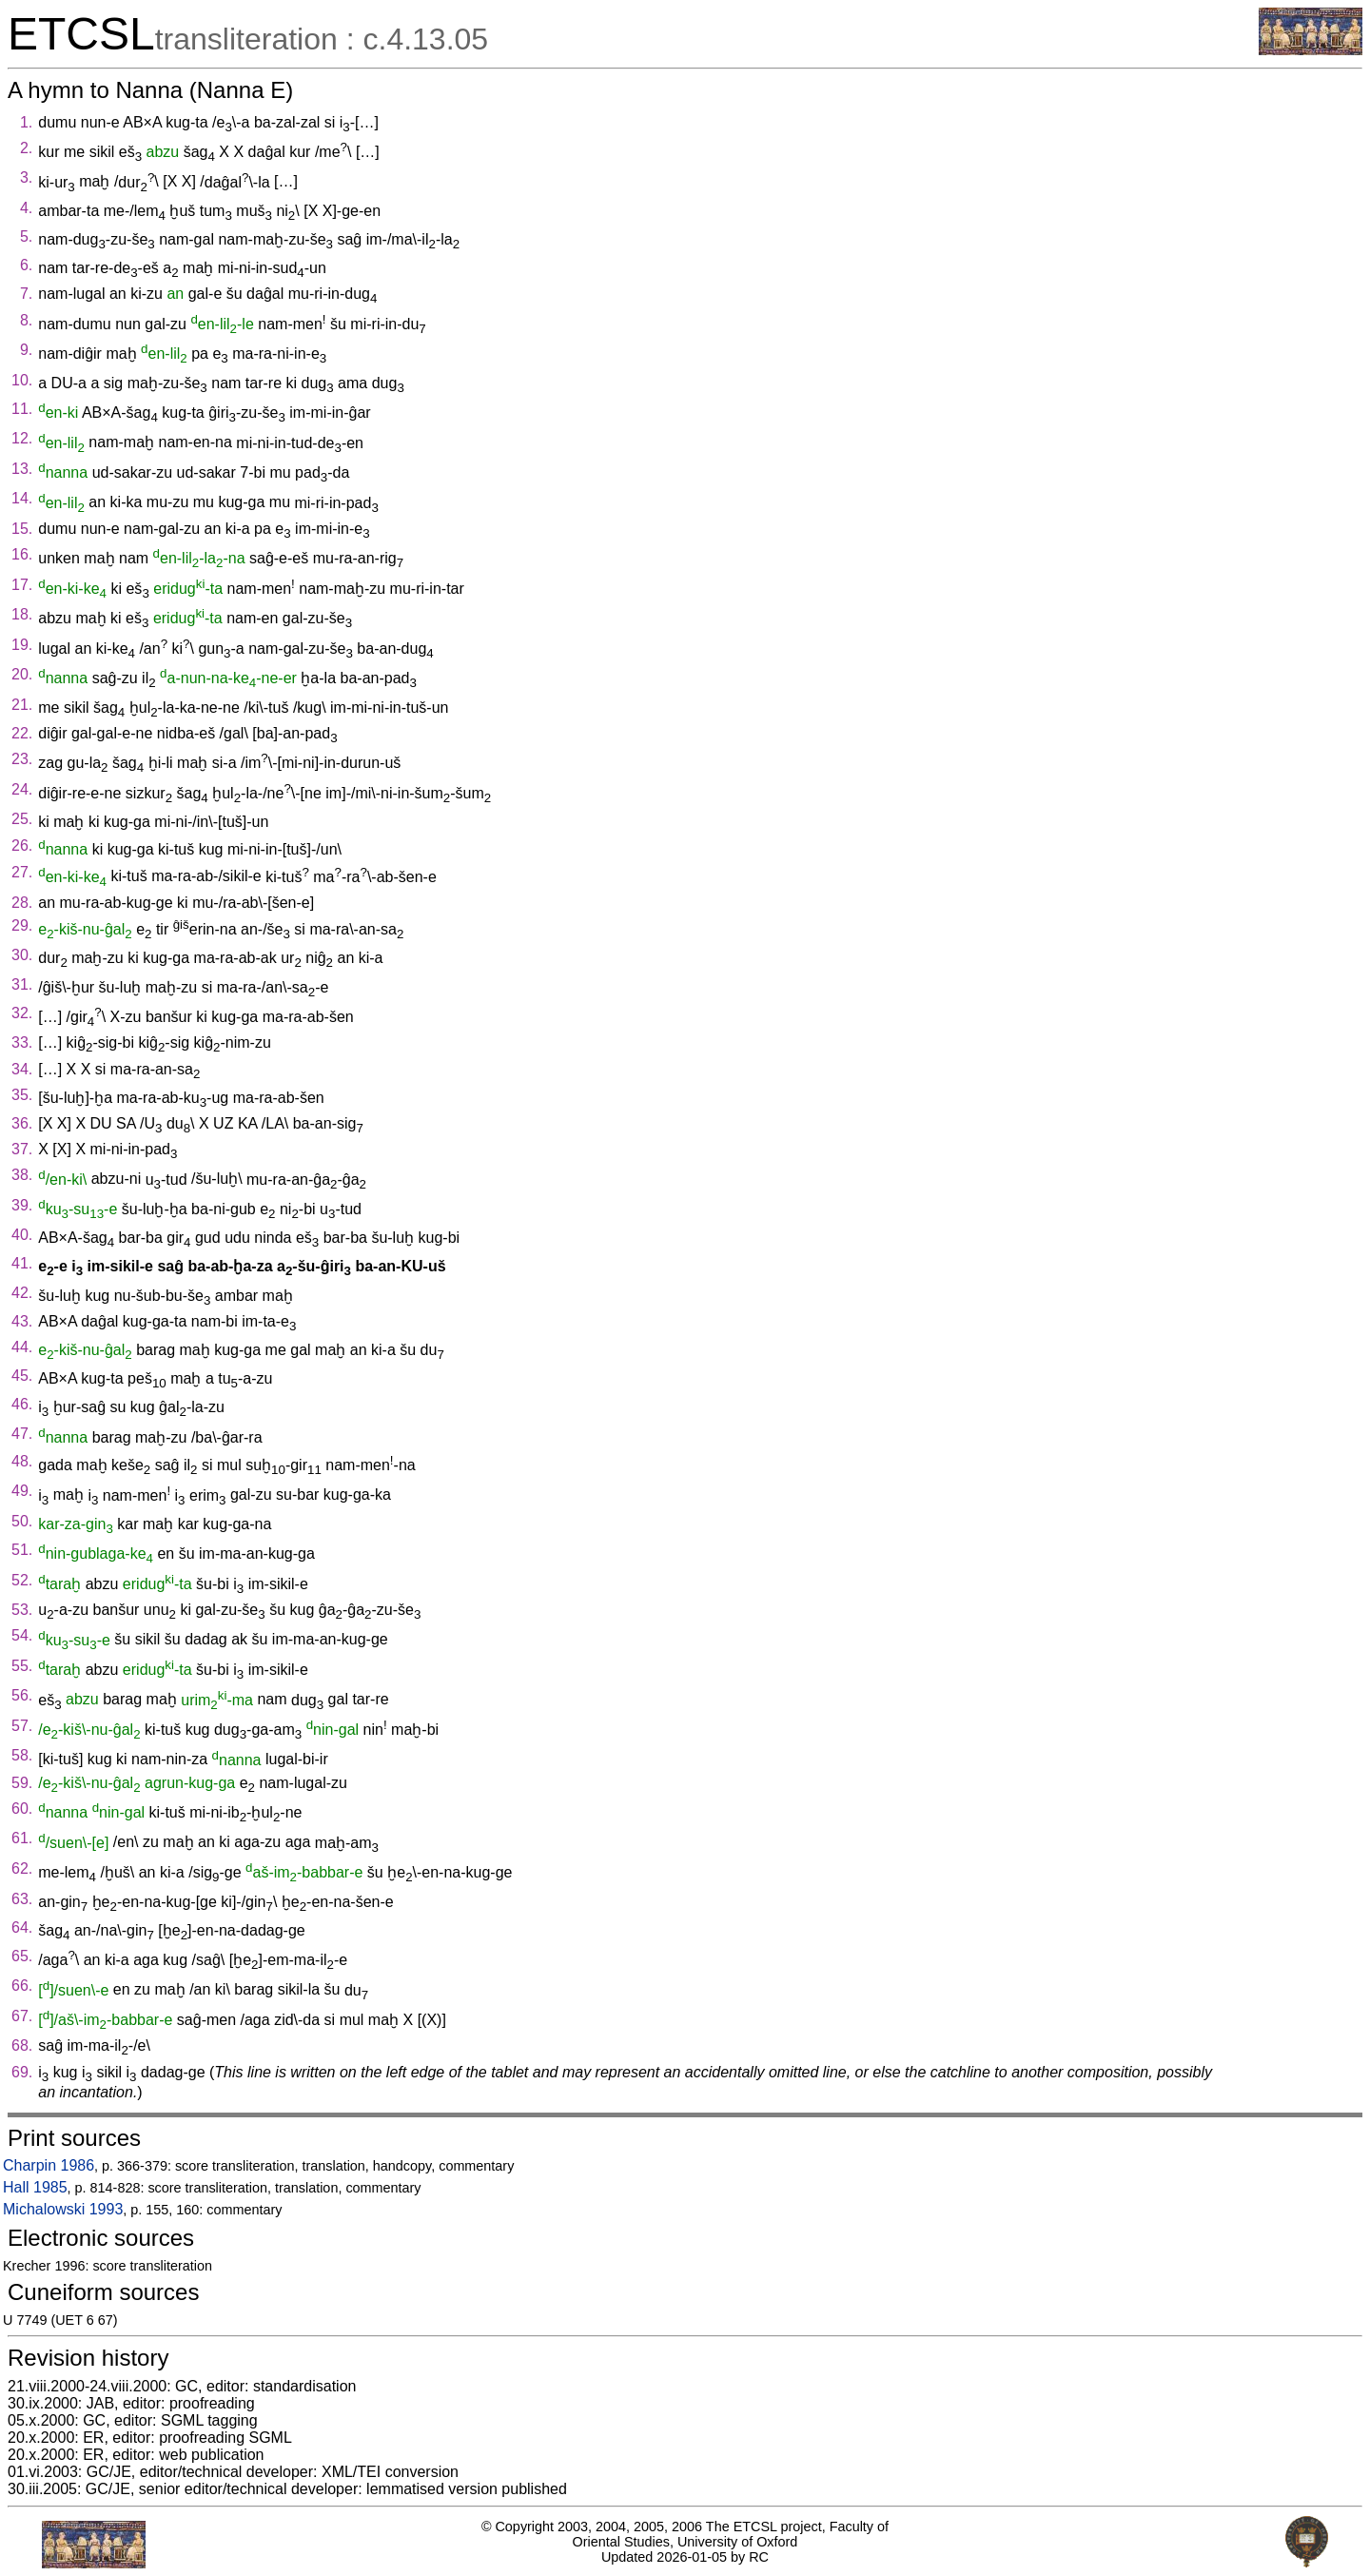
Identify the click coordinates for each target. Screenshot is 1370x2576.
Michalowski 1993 (63, 2209)
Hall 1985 (35, 2187)
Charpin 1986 (48, 2165)
